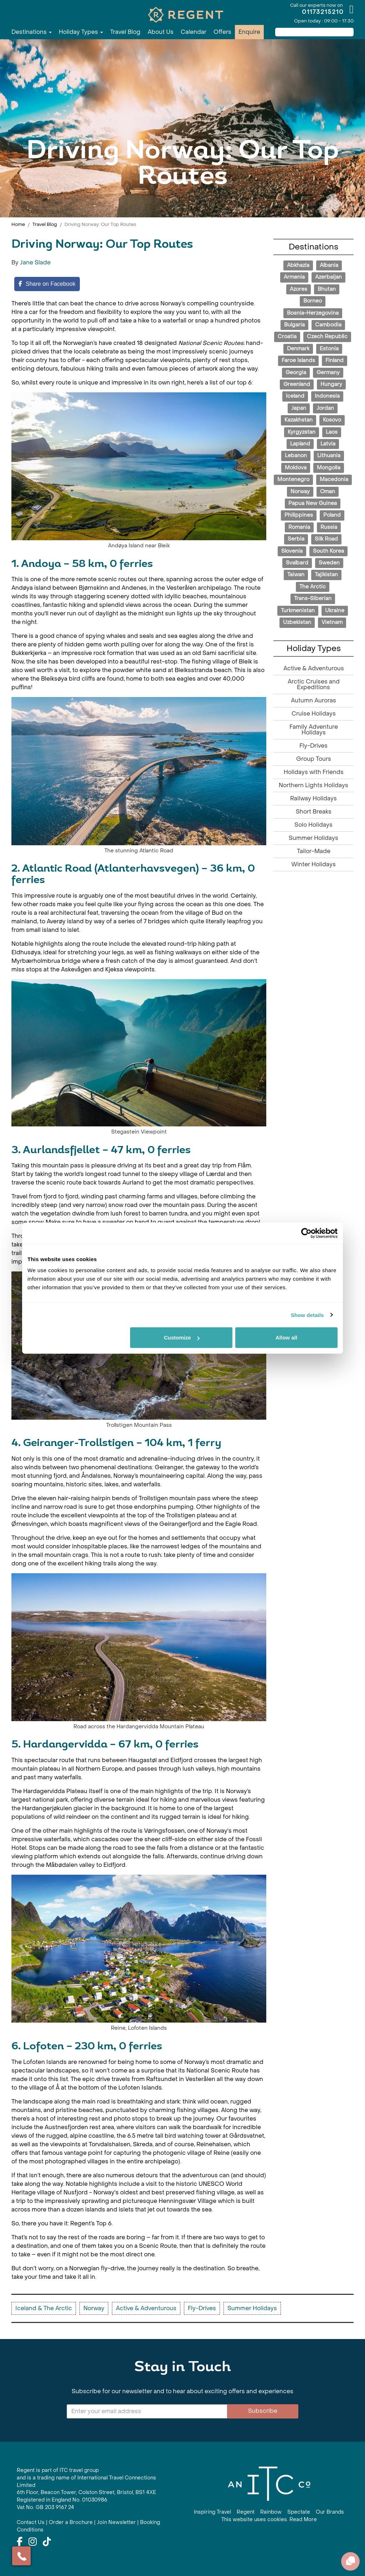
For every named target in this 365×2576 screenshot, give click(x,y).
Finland (334, 360)
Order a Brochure (71, 2522)
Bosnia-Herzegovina (313, 313)
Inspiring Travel (212, 2512)
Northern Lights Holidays (313, 785)
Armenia (294, 277)
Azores (298, 289)
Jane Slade (35, 262)
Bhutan (327, 289)
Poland (332, 515)
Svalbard (297, 562)
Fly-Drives (313, 745)
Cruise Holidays (314, 713)
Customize (182, 1338)
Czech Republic (327, 336)
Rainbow (271, 2512)
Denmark (298, 348)
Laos (332, 432)
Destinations (31, 32)
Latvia (327, 443)
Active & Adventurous (313, 668)
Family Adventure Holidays (313, 729)
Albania (329, 265)
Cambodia (328, 324)
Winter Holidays (313, 864)
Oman (327, 491)
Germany (328, 372)
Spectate (298, 2512)
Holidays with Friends (314, 772)
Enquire (249, 32)
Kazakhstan (298, 420)
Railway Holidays (313, 798)
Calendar (193, 32)
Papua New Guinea (312, 503)
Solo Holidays (313, 824)
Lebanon (296, 455)
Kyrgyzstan (301, 432)
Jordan (325, 408)
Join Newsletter (116, 2522)
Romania (299, 527)
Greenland (296, 384)
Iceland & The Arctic (43, 2308)
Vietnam (332, 622)
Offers (222, 32)
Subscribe (262, 2411)
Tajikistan (326, 574)
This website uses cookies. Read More (269, 2519)
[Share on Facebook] (47, 284)
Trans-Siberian (312, 598)
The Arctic (312, 586)
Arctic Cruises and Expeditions (314, 684)
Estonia (329, 348)
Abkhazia (298, 265)
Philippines (298, 515)
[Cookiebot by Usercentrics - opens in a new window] (306, 1233)
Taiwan (295, 574)
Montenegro (293, 479)
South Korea (328, 551)
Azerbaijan (328, 277)
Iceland (295, 396)
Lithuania (328, 455)
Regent (246, 2512)
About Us (161, 32)
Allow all (286, 1338)
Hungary (331, 384)
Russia (328, 527)
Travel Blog (125, 32)
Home (18, 224)
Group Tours (313, 759)
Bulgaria (294, 324)
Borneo (312, 301)
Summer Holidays (313, 838)
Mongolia (328, 467)
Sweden (329, 562)
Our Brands (330, 2512)
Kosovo (332, 420)
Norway (300, 491)
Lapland (300, 443)
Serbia (296, 539)
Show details (307, 1315)
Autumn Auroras (313, 700)
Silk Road (326, 539)
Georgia (296, 372)
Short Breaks (313, 811)
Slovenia (292, 551)
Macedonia (334, 479)
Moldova (296, 467)
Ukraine (334, 610)
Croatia (287, 336)
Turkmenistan (298, 610)
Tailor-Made (313, 851)
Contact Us (31, 2522)
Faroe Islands (298, 360)
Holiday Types (81, 32)
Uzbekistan (297, 622)
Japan (298, 408)
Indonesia (327, 396)
